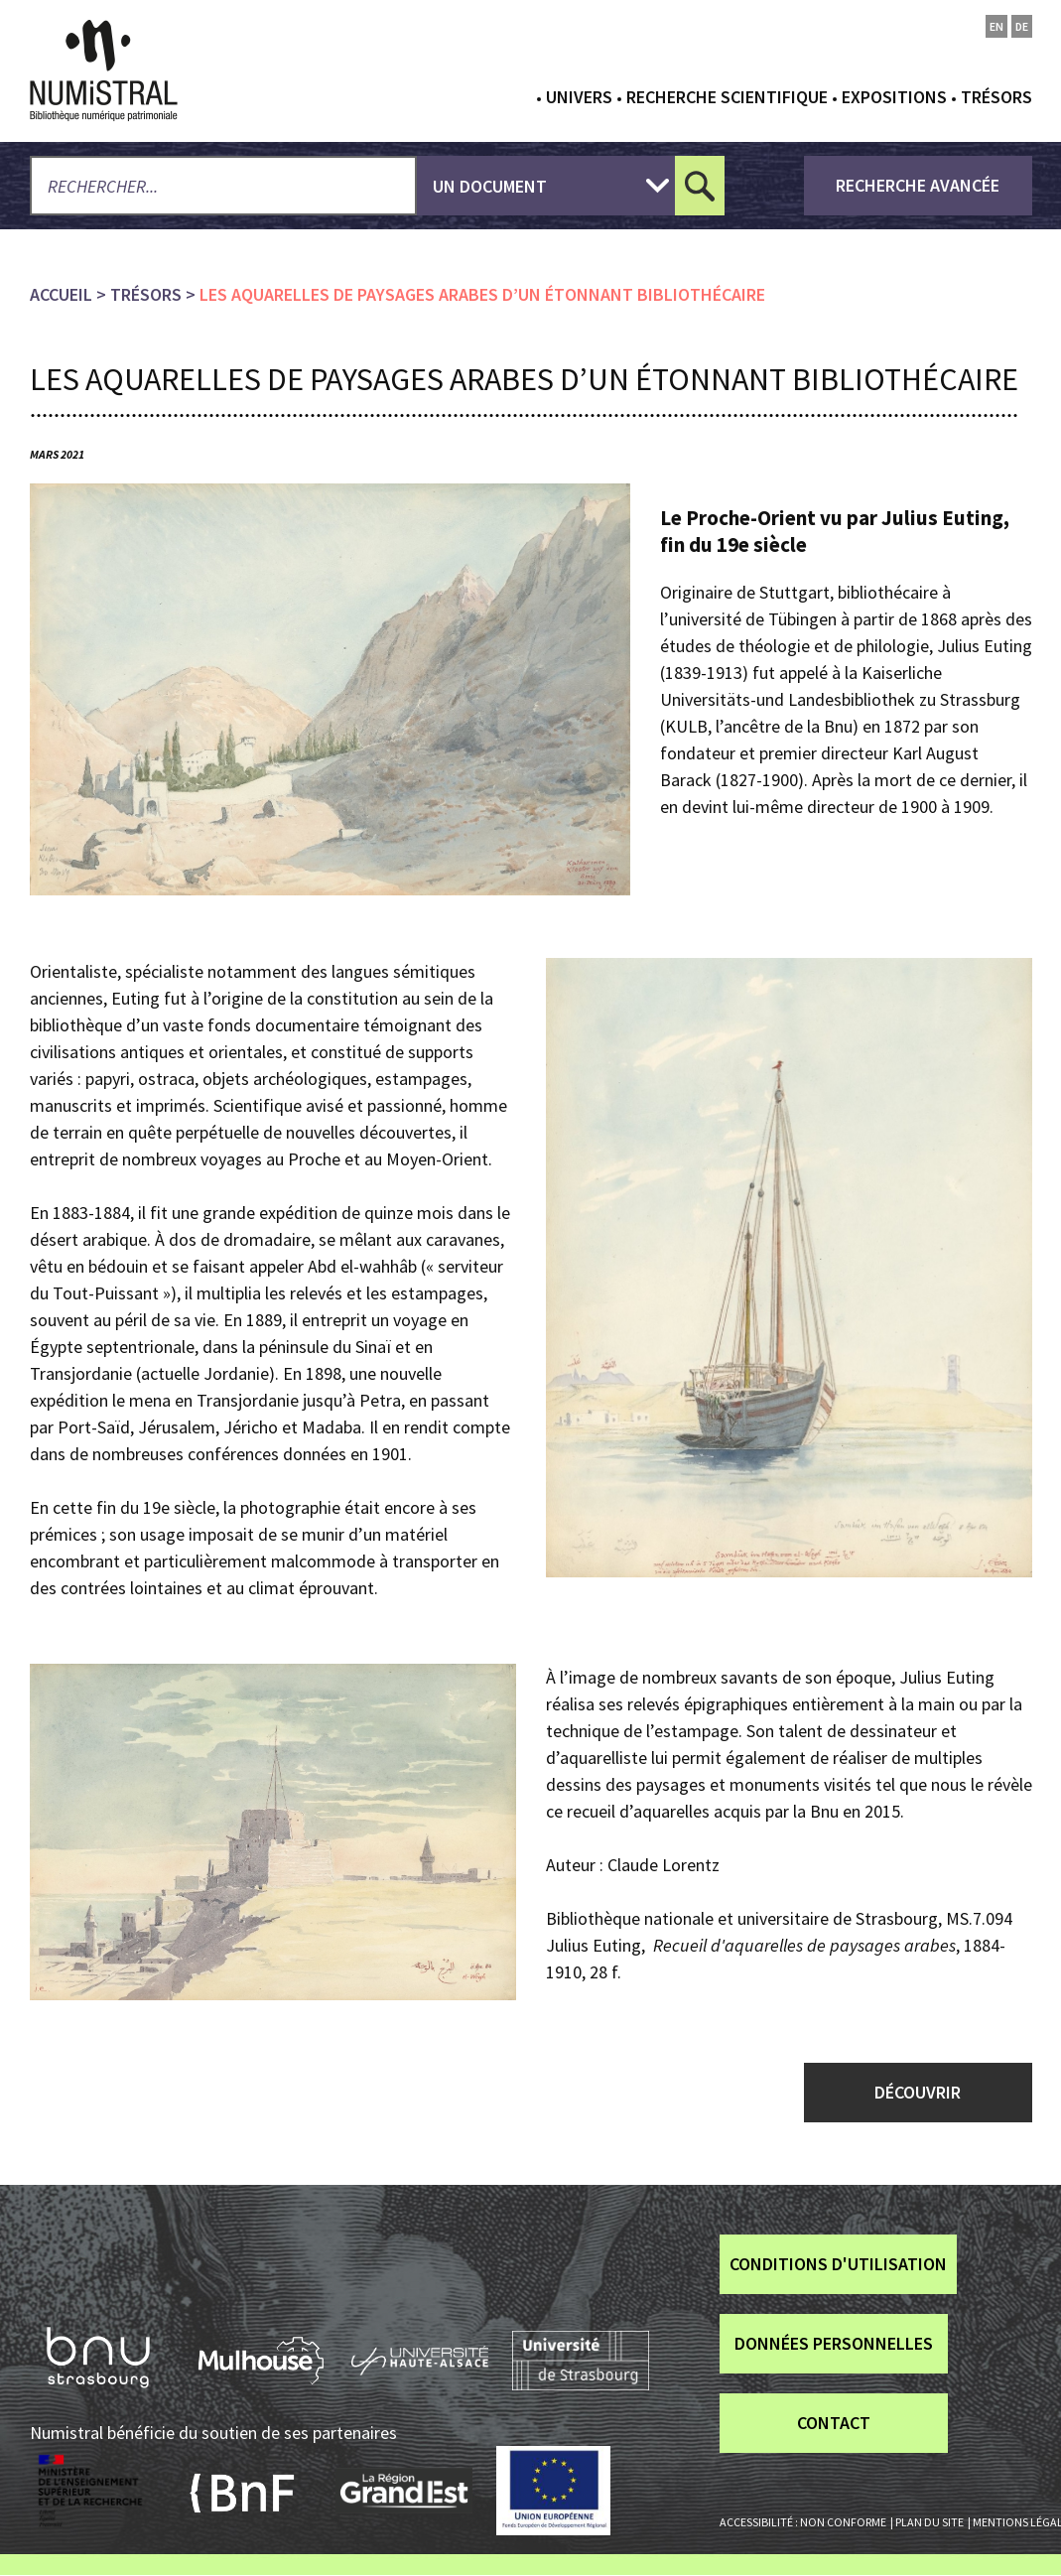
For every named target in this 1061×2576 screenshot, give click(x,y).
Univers (579, 96)
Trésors (996, 96)
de (1021, 26)
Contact (833, 2422)
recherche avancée (917, 185)
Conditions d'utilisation (838, 2263)
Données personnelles (833, 2343)
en (996, 26)
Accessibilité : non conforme (803, 2521)
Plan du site (929, 2521)
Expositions (894, 96)
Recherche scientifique (727, 96)
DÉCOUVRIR (917, 2092)
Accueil (61, 294)
